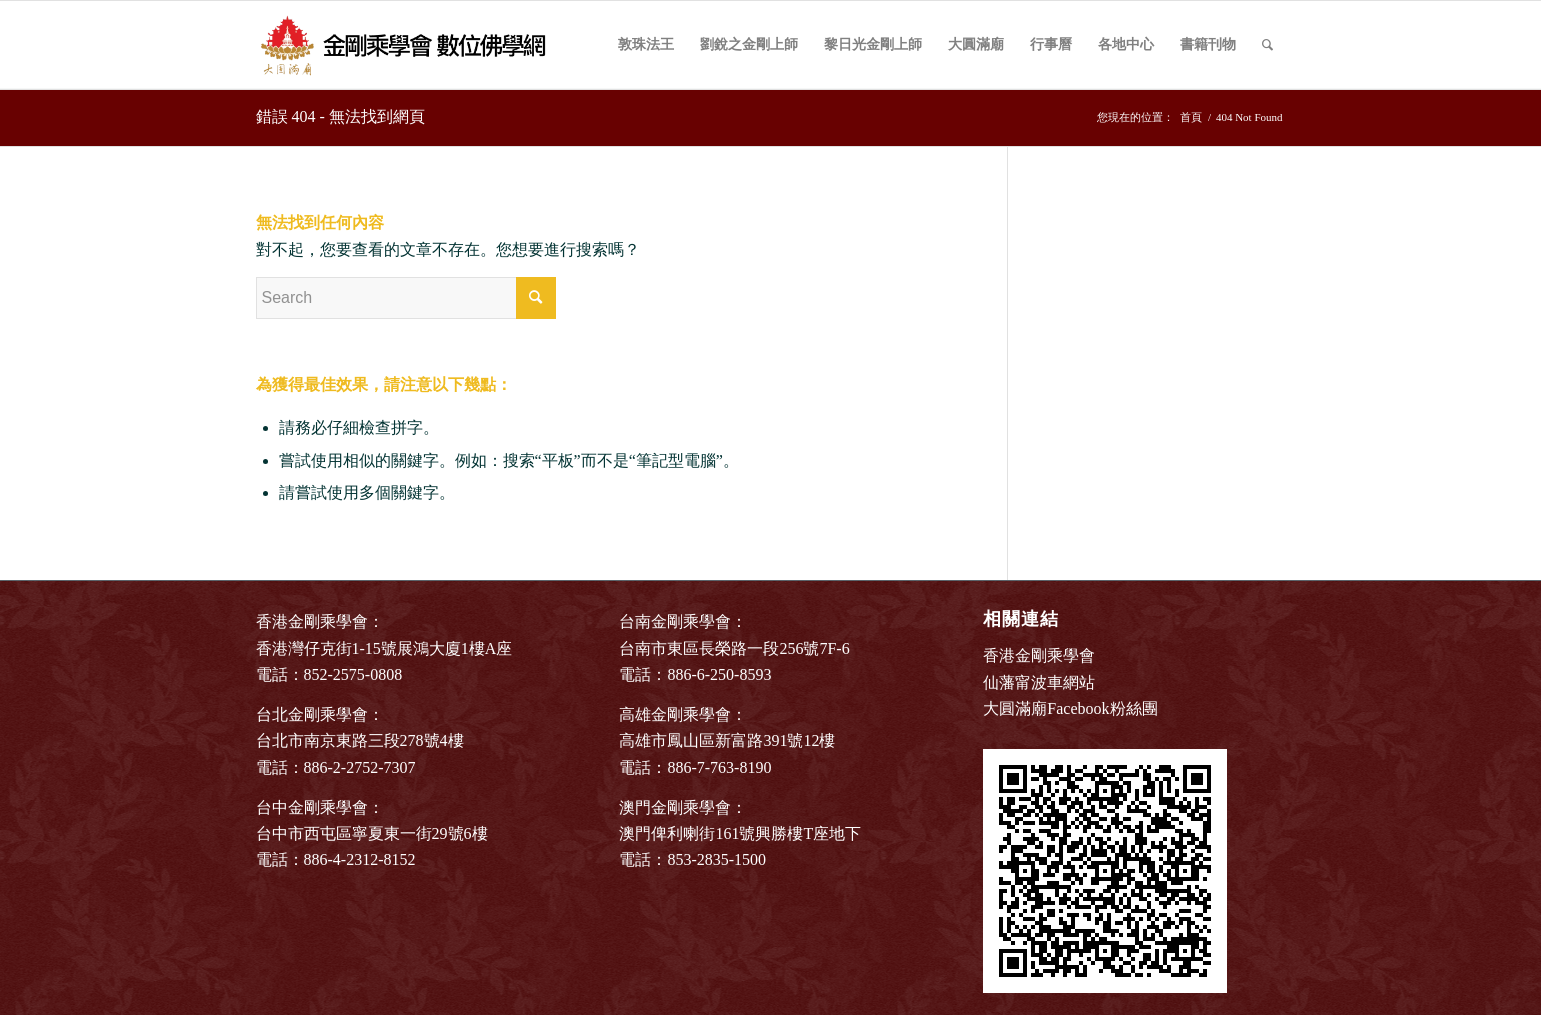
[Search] (1267, 45)
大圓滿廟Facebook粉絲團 (1070, 708)
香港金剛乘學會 (1039, 655)
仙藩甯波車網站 (1039, 682)
